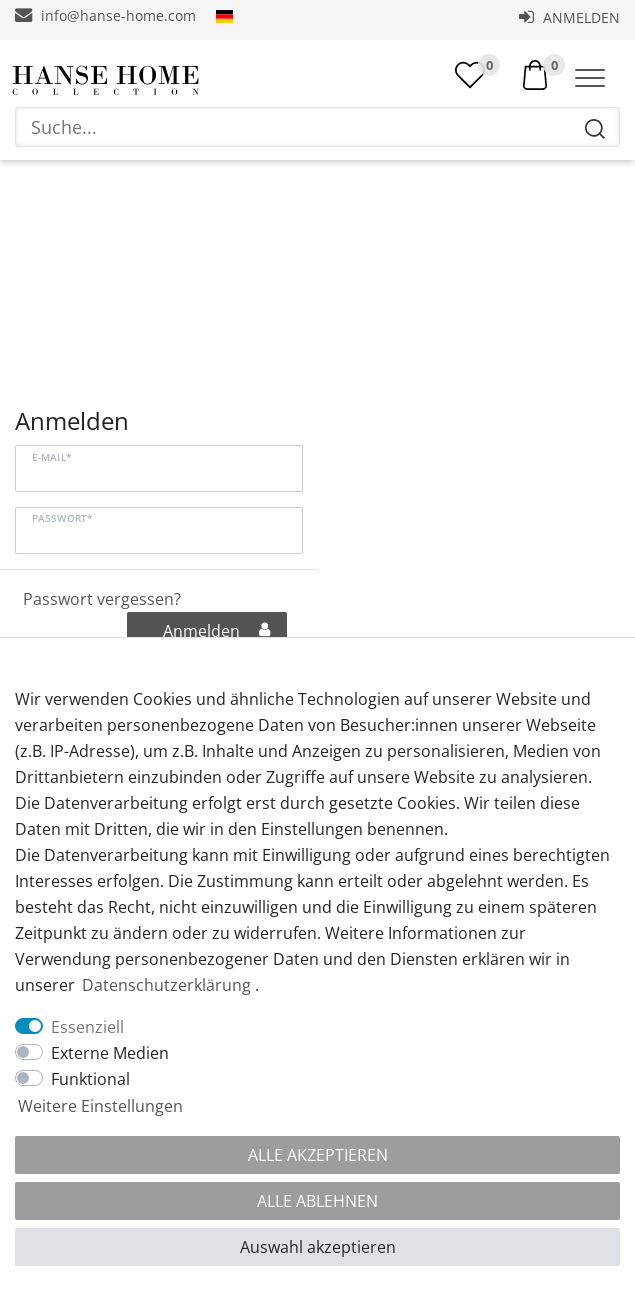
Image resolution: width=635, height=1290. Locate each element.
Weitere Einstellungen (100, 1106)
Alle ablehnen (317, 1201)
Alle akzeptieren (318, 1155)
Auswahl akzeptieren (318, 1247)
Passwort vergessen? (102, 601)
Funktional (90, 1079)
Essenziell (87, 1027)
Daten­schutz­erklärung (166, 985)
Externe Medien (110, 1053)
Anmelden (569, 17)
